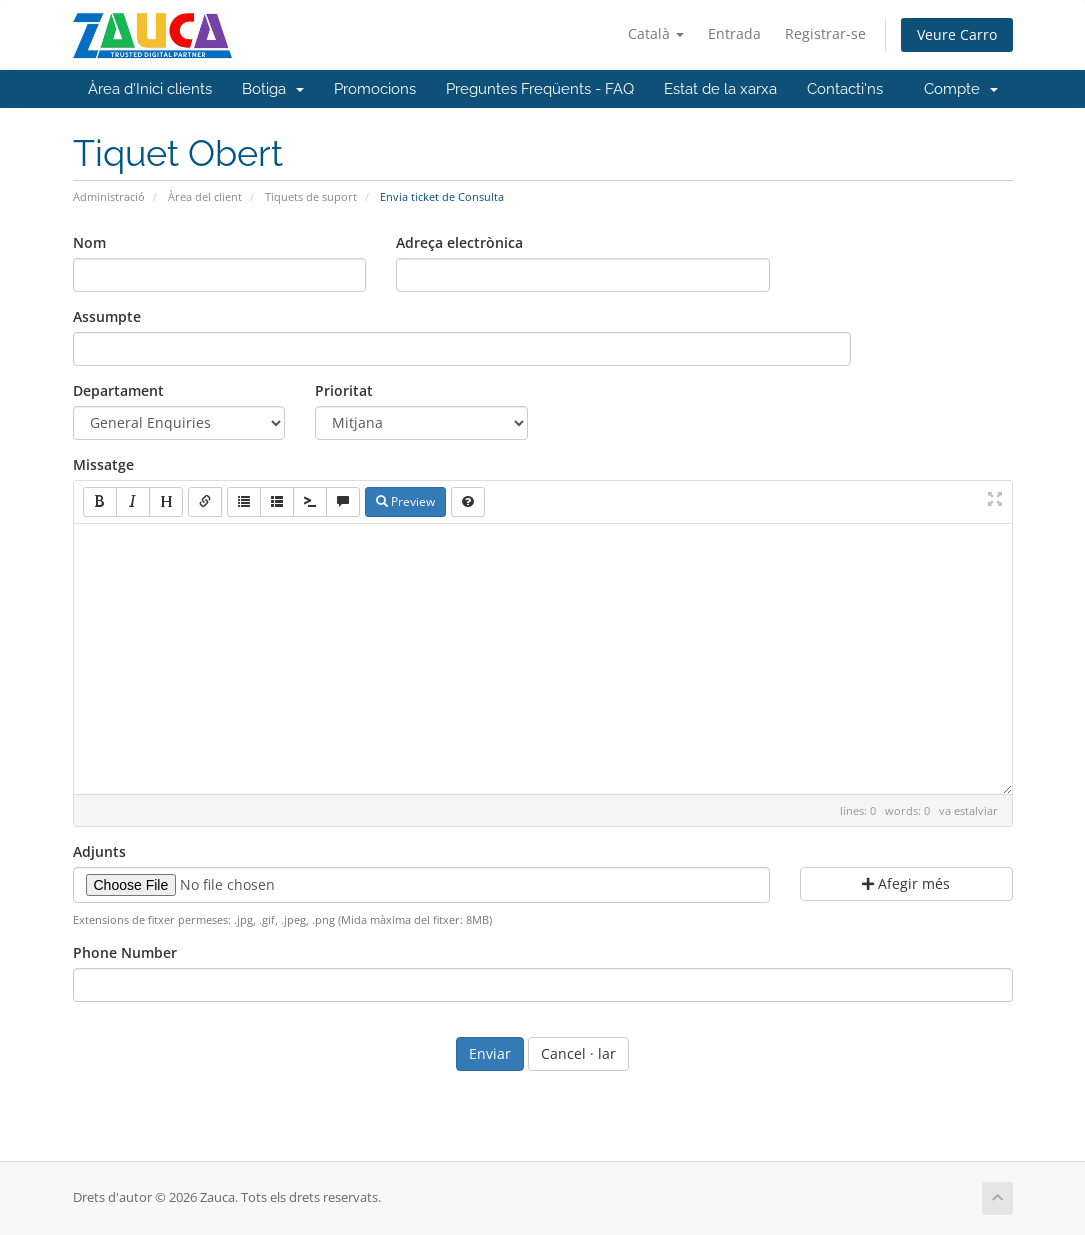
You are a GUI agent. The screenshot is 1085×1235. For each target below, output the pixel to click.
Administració (109, 196)
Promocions (375, 89)
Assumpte (107, 316)
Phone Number (125, 952)
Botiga (273, 89)
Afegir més (906, 883)
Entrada (734, 33)
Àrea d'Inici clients (150, 89)
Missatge (103, 464)
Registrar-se (825, 33)
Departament (118, 390)
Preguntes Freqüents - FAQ (540, 89)
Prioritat (344, 390)
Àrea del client (205, 196)
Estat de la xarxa (720, 89)
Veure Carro (957, 34)
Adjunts (99, 851)
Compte (961, 89)
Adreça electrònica (459, 242)
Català (656, 33)
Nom (89, 242)
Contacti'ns (845, 89)
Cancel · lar (578, 1053)
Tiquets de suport (311, 196)
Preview (405, 501)
